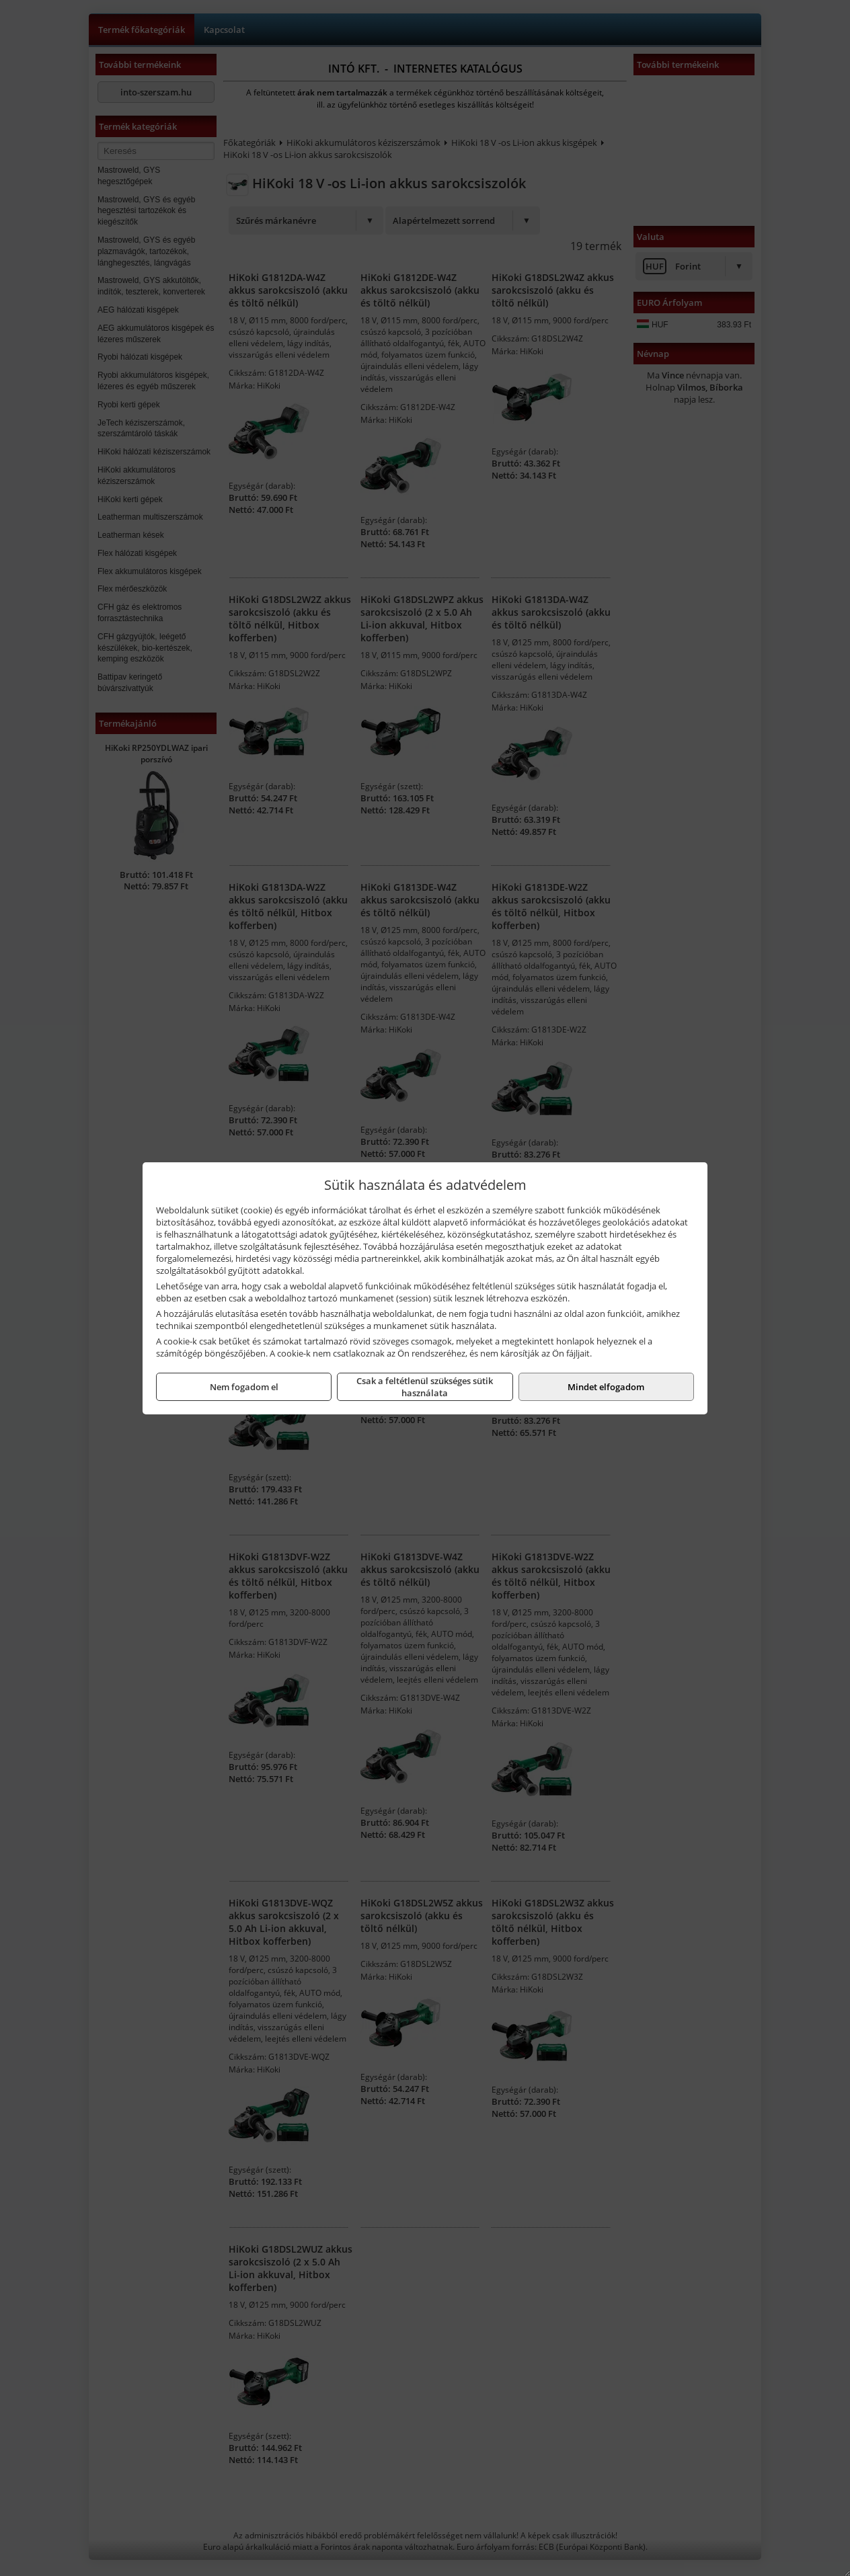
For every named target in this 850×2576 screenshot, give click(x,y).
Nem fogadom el (244, 1387)
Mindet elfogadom (606, 1387)
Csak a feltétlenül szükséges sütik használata (424, 1387)
